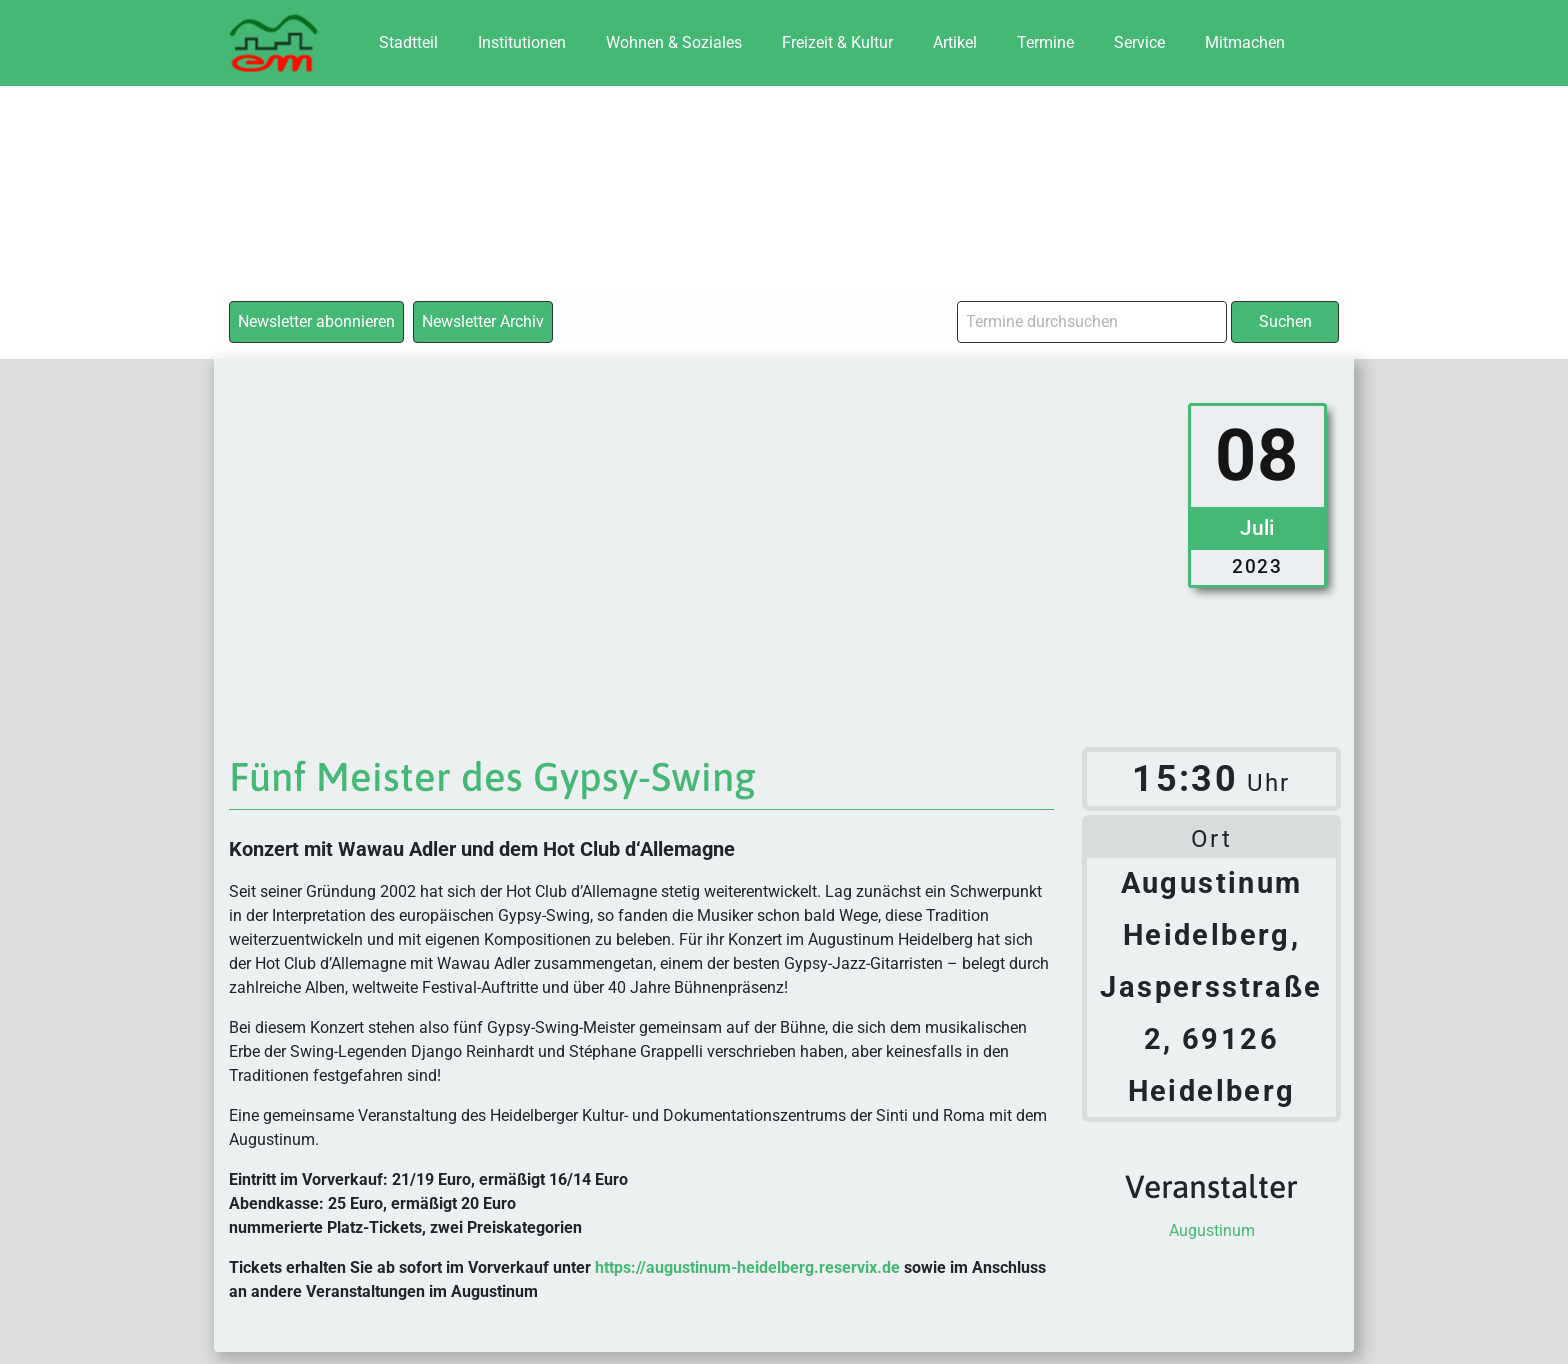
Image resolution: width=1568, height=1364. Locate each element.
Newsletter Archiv (483, 321)
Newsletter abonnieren (316, 321)
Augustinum (1212, 1230)
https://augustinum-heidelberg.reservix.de (747, 1267)
